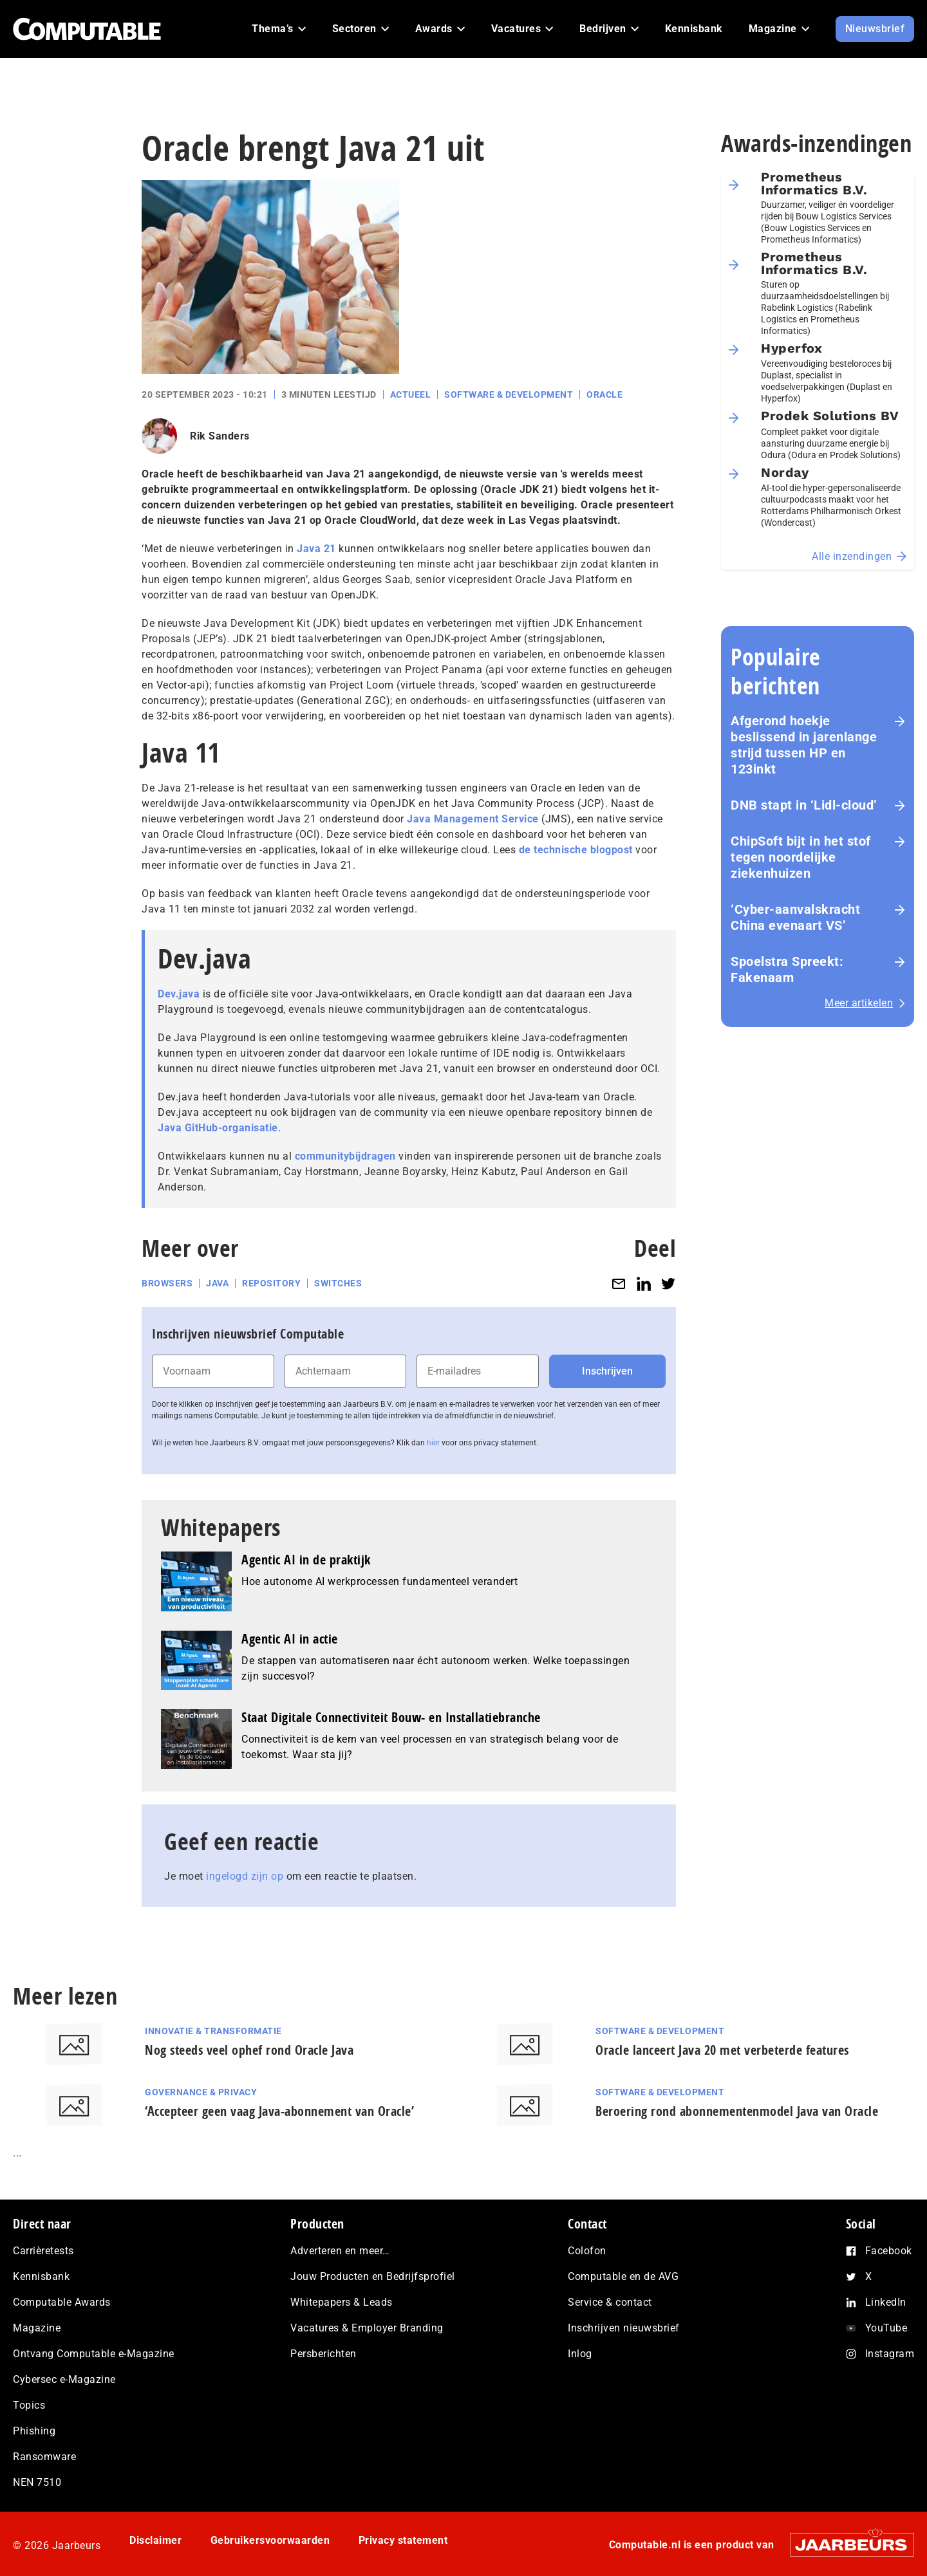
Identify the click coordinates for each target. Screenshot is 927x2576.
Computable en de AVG (623, 2276)
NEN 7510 (37, 2482)
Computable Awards (62, 2302)
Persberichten (323, 2354)
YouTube (886, 2328)
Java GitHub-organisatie (218, 1128)
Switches (338, 1283)
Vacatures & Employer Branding (367, 2328)
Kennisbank (41, 2276)
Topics (29, 2405)
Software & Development (508, 394)
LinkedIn (885, 2302)
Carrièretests (43, 2251)
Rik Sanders (220, 436)
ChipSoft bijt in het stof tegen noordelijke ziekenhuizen (801, 857)
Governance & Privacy (201, 2092)
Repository (271, 1283)
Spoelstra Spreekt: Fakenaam (787, 969)
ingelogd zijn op (244, 1876)
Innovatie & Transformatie (213, 2031)
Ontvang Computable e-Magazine (93, 2354)
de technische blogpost (576, 850)
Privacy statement (403, 2540)
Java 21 (316, 548)
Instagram (890, 2354)
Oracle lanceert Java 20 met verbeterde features (722, 2050)
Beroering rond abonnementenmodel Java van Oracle (736, 2111)
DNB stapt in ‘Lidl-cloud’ (804, 805)
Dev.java (179, 994)
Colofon (587, 2251)
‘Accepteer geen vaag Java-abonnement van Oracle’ (279, 2111)
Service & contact (610, 2302)
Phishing (34, 2431)
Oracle (604, 394)
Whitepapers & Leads (341, 2302)
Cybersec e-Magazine (64, 2379)
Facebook (888, 2251)
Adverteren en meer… (340, 2251)
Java (217, 1283)
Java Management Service (473, 819)
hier (433, 1442)
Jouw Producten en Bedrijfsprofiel (372, 2276)
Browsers (167, 1283)
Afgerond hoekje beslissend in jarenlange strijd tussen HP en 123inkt (804, 745)
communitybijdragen (345, 1156)
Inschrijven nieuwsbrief (624, 2328)
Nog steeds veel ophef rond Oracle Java (249, 2050)
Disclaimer (155, 2540)
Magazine (37, 2328)
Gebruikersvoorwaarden (270, 2540)
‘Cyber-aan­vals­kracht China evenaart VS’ (795, 917)
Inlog (580, 2354)
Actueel (410, 394)
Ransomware (44, 2457)
